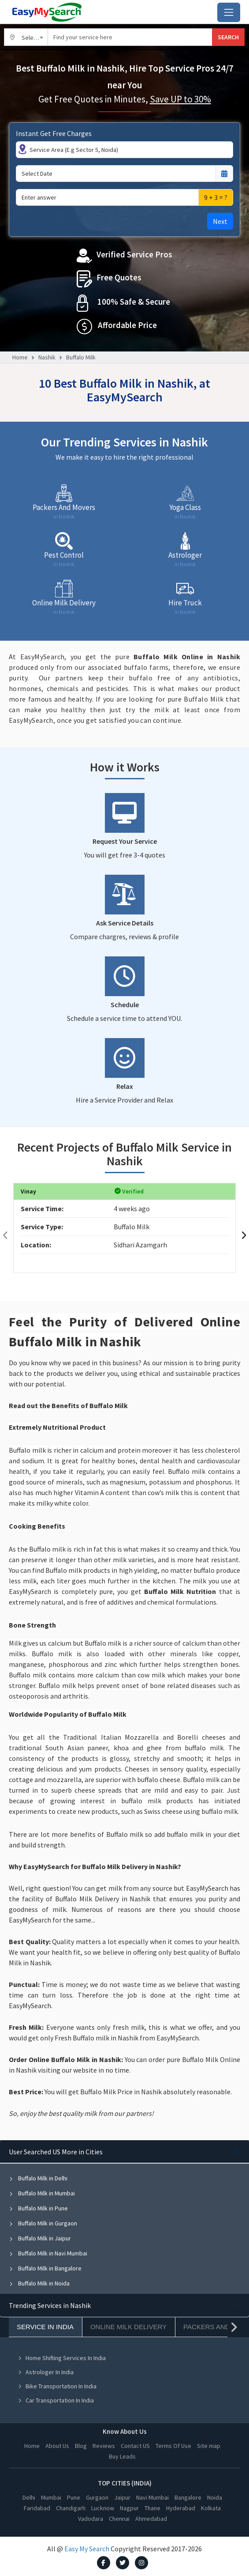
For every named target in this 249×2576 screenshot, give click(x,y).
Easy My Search (86, 2548)
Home (20, 357)
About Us (57, 2446)
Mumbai (51, 2497)
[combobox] (26, 37)
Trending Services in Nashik (50, 2305)
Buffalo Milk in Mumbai (42, 2193)
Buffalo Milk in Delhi (38, 2178)
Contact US (135, 2446)
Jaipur (122, 2497)
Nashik (47, 357)
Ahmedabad (151, 2519)
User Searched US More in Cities (56, 2151)
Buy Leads (122, 2456)
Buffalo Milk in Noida (39, 2283)
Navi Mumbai (152, 2497)
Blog (81, 2446)
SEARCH (228, 37)
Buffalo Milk (81, 357)
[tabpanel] (124, 2217)
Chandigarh (70, 2508)
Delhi (28, 2497)
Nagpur (129, 2508)
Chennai (119, 2519)
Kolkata (211, 2508)
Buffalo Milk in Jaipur (40, 2238)
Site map (208, 2446)
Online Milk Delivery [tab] (128, 2326)
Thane (152, 2508)
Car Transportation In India (56, 2400)
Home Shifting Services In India (62, 2358)
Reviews (104, 2446)
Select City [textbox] (35, 38)
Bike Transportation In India (57, 2386)
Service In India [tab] (45, 2326)
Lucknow (102, 2508)
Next (220, 221)
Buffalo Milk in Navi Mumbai (48, 2253)
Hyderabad (180, 2508)
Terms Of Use (173, 2446)
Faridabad (37, 2508)
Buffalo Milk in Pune (38, 2208)
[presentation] (5, 1235)
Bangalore (188, 2497)
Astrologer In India (46, 2372)
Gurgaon (97, 2497)
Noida (214, 2497)
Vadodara (90, 2519)
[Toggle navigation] (228, 12)
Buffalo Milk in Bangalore (45, 2268)
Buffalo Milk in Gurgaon (43, 2223)
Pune (73, 2497)
